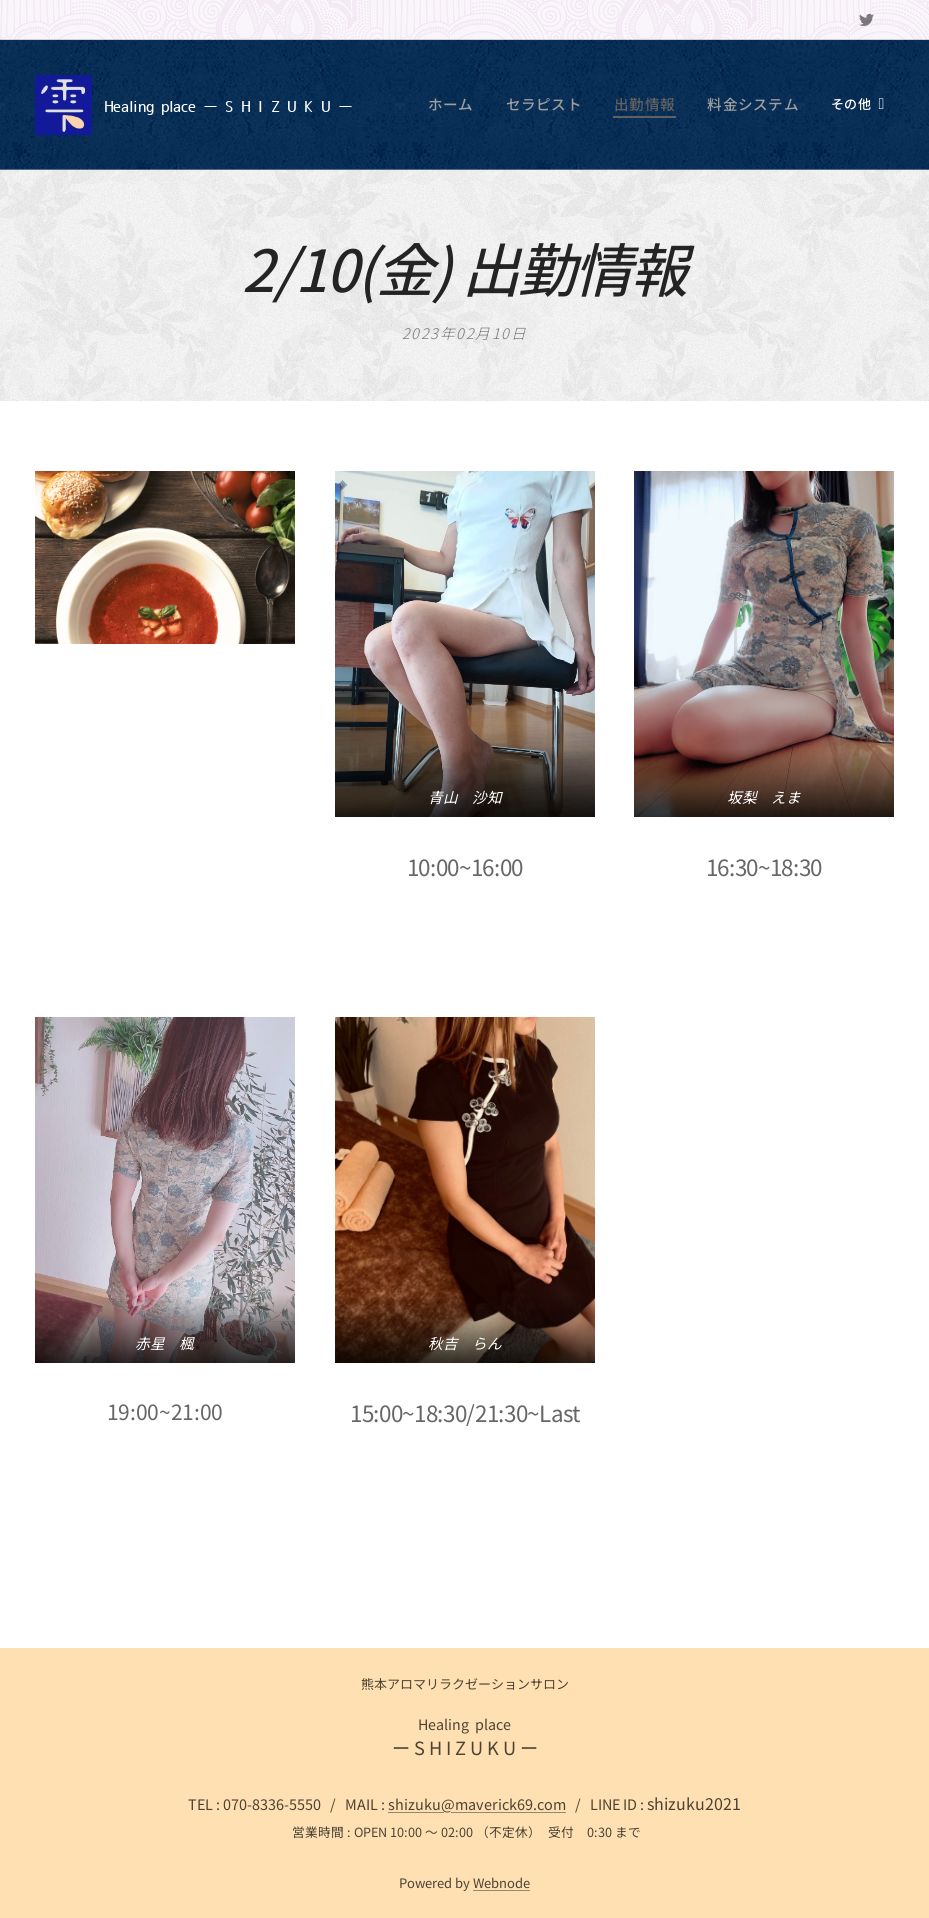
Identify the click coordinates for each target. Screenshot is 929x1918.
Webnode (501, 1882)
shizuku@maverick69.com (477, 1803)
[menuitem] (488, 105)
